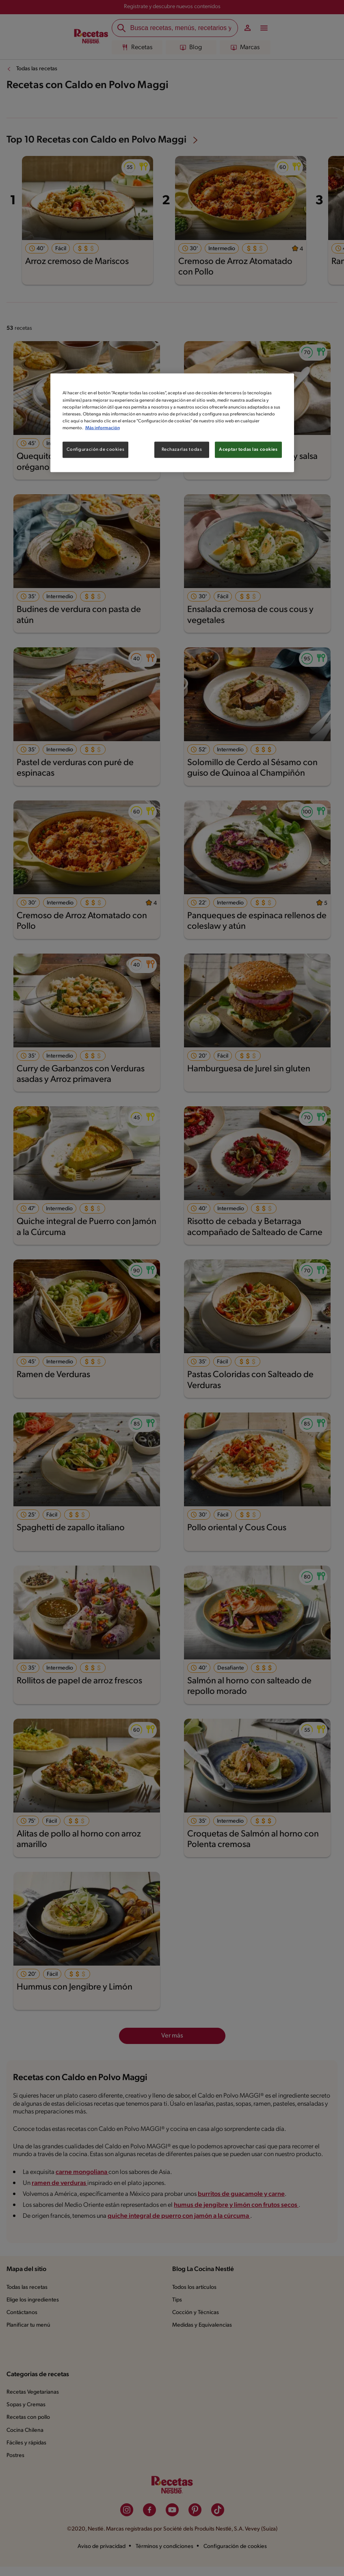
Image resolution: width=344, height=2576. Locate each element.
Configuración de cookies (96, 449)
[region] (172, 423)
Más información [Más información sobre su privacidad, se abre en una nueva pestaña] (102, 427)
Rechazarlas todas (182, 449)
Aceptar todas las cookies (248, 449)
